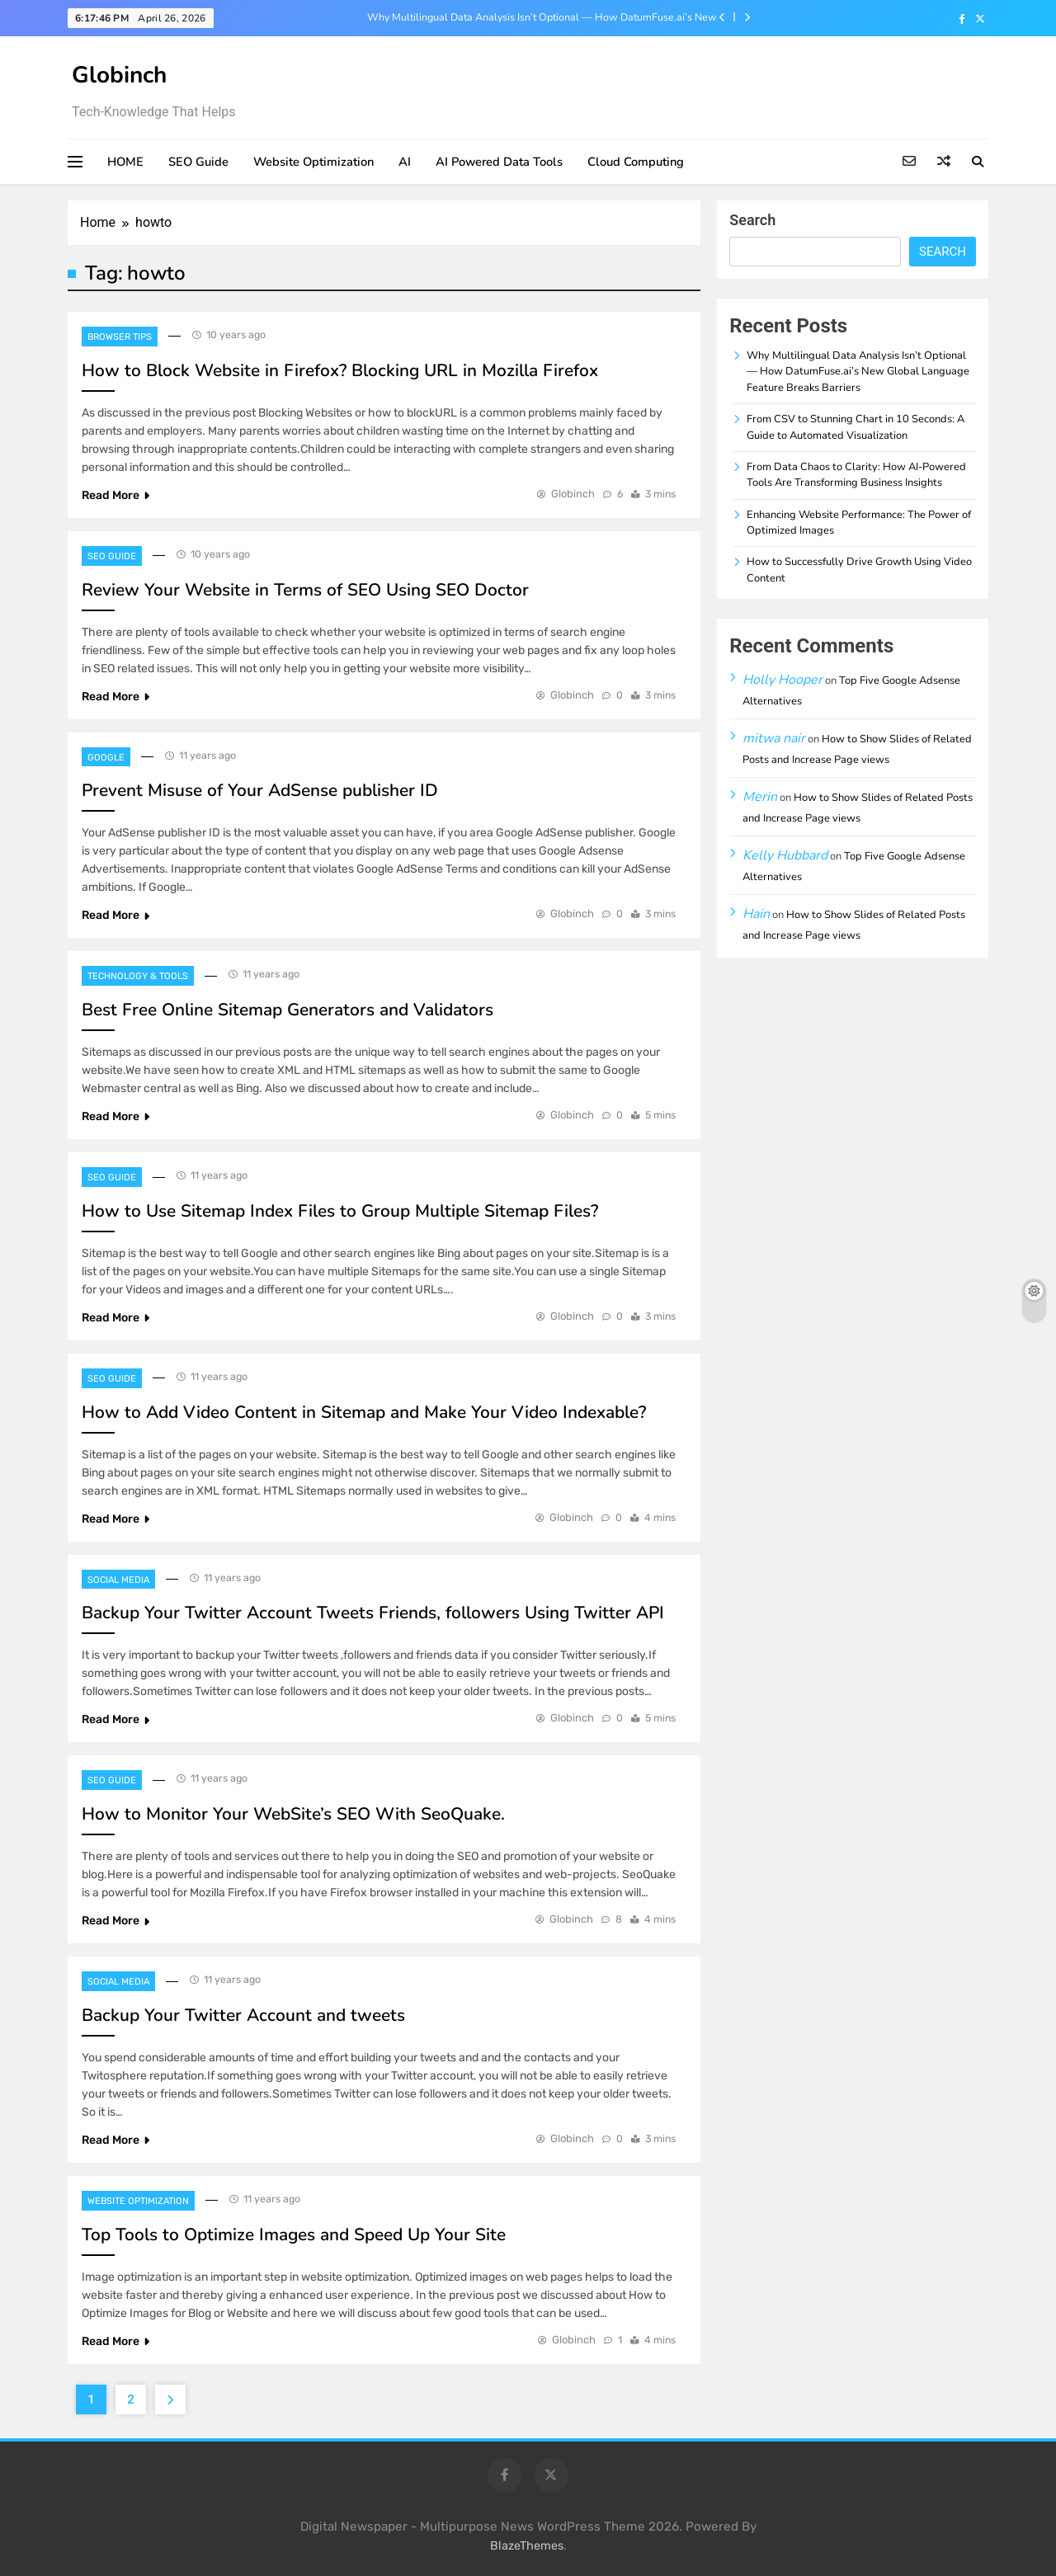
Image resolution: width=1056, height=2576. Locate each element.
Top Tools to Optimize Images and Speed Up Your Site (294, 2234)
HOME (125, 161)
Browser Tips (119, 337)
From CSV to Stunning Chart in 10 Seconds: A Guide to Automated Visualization (855, 427)
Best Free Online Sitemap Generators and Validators (287, 1009)
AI (404, 161)
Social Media (118, 1580)
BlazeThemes (526, 2546)
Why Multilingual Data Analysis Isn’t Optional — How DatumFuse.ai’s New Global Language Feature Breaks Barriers (542, 17)
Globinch (119, 75)
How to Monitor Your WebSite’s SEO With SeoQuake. (293, 1813)
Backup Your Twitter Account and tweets (243, 2015)
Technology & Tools (137, 976)
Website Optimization (313, 161)
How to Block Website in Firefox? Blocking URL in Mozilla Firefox (340, 370)
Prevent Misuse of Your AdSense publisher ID (260, 790)
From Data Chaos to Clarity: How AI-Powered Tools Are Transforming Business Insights (856, 474)
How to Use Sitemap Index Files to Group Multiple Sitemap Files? (340, 1210)
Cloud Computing (635, 161)
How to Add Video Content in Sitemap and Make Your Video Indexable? (364, 1412)
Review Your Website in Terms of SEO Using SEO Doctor (305, 589)
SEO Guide (198, 161)
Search (752, 219)
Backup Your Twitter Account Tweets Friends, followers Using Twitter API (373, 1612)
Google (106, 757)
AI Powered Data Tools (499, 161)
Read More (115, 495)
